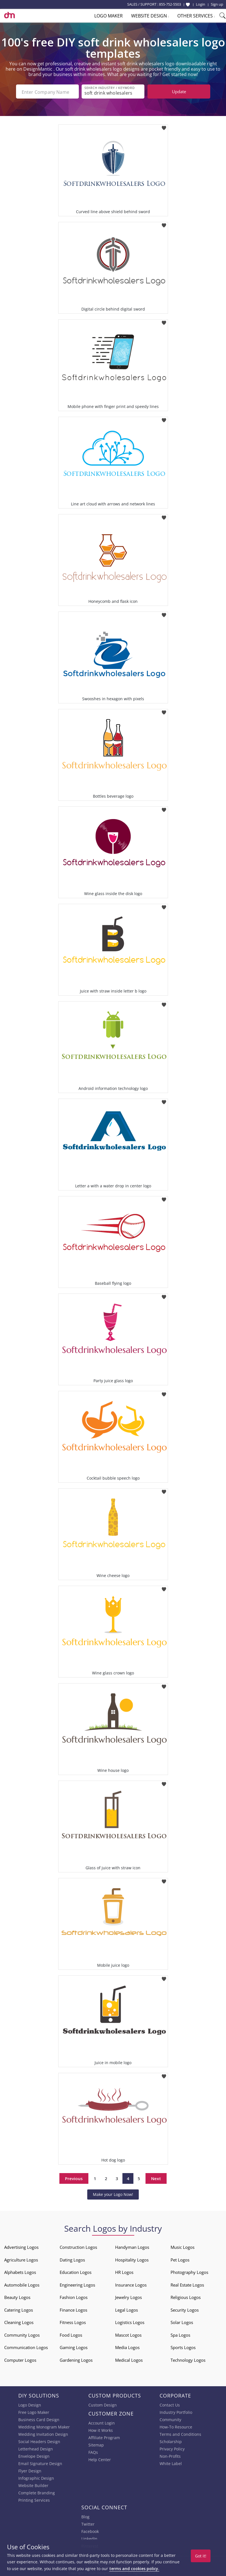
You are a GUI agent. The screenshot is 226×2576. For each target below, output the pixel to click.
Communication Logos (26, 2347)
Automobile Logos (21, 2284)
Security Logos (185, 2309)
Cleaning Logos (18, 2322)
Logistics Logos (129, 2322)
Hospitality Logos (132, 2259)
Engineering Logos (77, 2284)
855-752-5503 (170, 4)
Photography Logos (189, 2271)
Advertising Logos (21, 2246)
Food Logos (71, 2334)
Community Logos (22, 2334)
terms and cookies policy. (134, 2568)
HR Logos (124, 2271)
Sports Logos (183, 2347)
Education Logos (75, 2271)
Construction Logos (78, 2246)
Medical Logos (129, 2359)
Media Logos (127, 2347)
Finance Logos (73, 2309)
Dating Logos (72, 2259)
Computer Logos (20, 2359)
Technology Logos (188, 2359)
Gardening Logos (76, 2359)
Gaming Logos (74, 2347)
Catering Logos (18, 2309)
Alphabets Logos (20, 2271)
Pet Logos (180, 2259)
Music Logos (182, 2246)
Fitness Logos (73, 2322)
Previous (74, 2178)
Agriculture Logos (21, 2259)
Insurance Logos (131, 2284)
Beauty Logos (17, 2297)
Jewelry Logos (128, 2297)
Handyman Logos (132, 2246)
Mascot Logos (128, 2334)
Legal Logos (126, 2309)
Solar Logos (182, 2322)
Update (179, 91)
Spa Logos (180, 2334)
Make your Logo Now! (113, 2193)
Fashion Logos (74, 2297)
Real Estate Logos (187, 2284)
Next (156, 2178)
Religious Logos (186, 2297)
